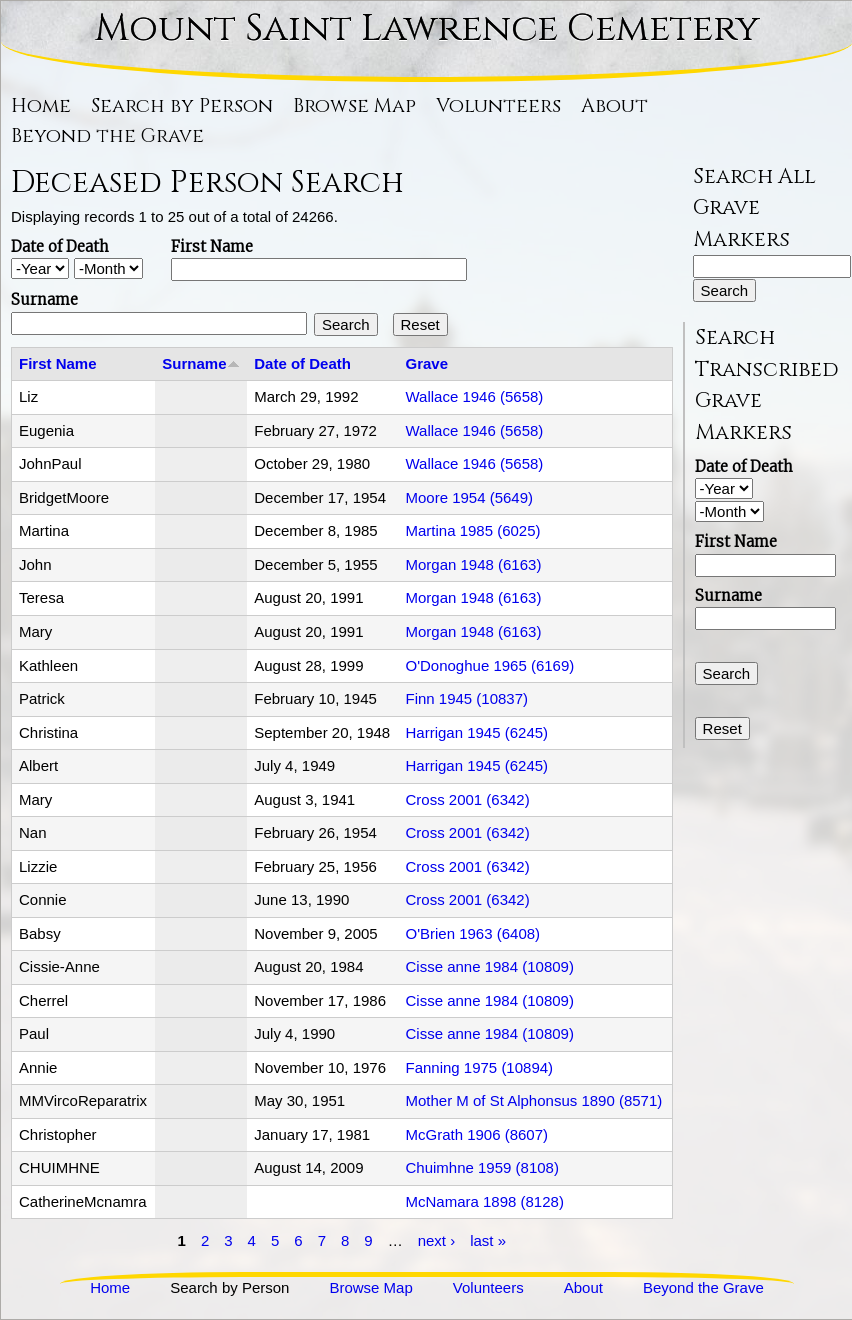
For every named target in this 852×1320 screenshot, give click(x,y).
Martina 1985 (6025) (472, 530)
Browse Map (354, 106)
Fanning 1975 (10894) (479, 1067)
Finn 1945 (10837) (466, 698)
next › (437, 1239)
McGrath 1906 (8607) (476, 1134)
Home (41, 106)
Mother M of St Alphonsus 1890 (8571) (533, 1100)
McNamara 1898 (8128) (484, 1201)
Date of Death (60, 246)
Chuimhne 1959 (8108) (481, 1167)
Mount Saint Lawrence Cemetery (427, 28)
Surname (44, 299)
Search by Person (182, 106)
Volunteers (498, 106)
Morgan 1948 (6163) (473, 564)
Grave (426, 363)
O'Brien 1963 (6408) (472, 933)
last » (488, 1239)
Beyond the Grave (107, 136)
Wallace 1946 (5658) (474, 396)
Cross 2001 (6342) (467, 799)
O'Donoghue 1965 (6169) (489, 665)
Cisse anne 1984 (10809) (489, 966)
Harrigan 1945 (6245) (476, 732)
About (614, 106)
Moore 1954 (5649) (469, 497)
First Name (212, 246)
